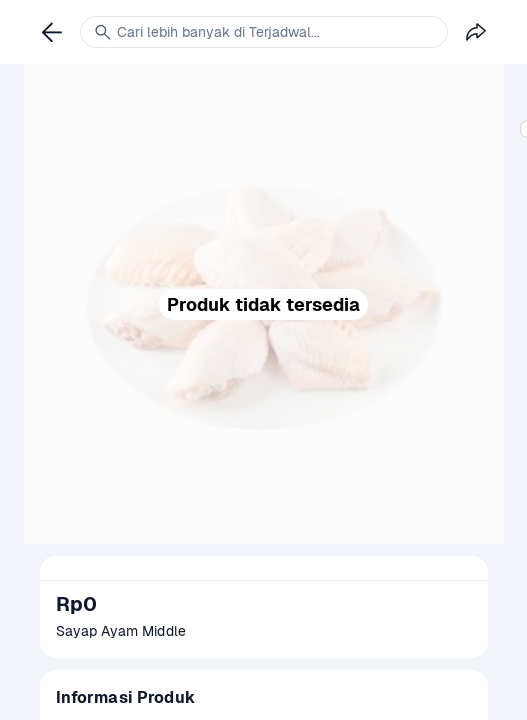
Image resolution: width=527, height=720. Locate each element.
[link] (52, 32)
